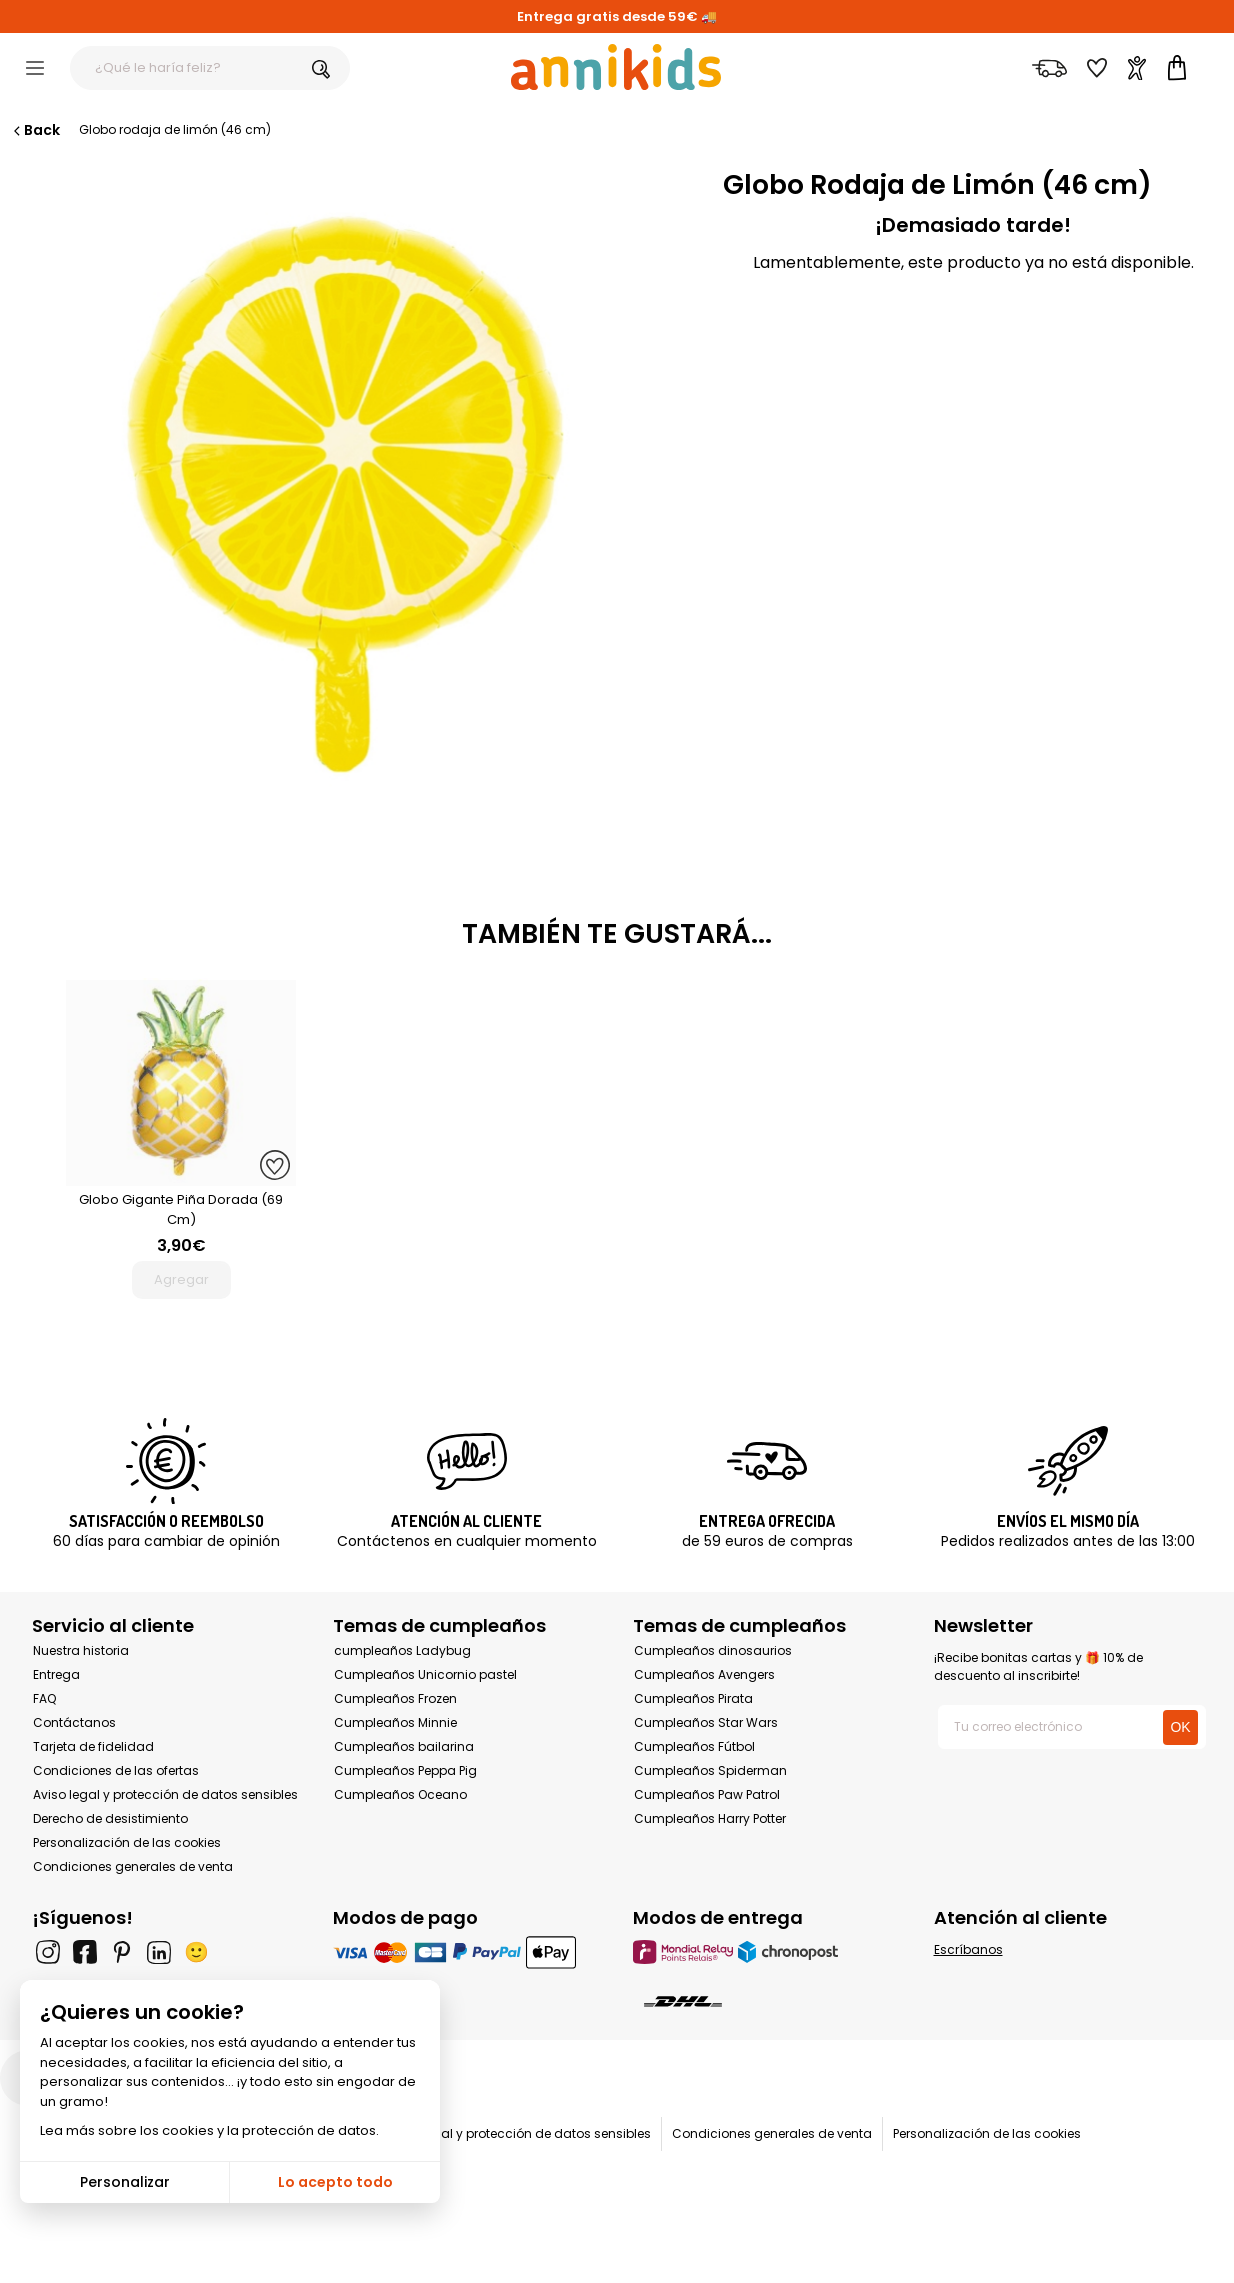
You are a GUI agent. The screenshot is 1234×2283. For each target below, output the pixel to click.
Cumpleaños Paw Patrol (707, 1794)
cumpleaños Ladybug (402, 1650)
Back (35, 130)
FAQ (44, 1698)
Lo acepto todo (335, 2182)
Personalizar (125, 2182)
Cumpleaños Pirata (693, 1698)
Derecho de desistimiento (110, 1818)
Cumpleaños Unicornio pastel (425, 1674)
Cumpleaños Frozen (395, 1698)
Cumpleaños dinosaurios (713, 1650)
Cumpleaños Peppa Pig (405, 1770)
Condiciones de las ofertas (116, 1770)
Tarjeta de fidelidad (93, 1746)
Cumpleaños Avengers (704, 1674)
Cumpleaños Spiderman (710, 1770)
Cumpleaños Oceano (400, 1794)
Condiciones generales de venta (133, 1866)
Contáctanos (74, 1722)
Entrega (56, 1674)
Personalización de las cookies (127, 1842)
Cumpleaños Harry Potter (710, 1818)
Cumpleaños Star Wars (706, 1722)
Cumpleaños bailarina (404, 1746)
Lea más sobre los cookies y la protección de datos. (209, 2130)
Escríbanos (968, 1949)
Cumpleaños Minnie (395, 1722)
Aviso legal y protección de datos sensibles (165, 1794)
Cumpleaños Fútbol (694, 1746)
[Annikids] (616, 67)
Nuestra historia (81, 1650)
